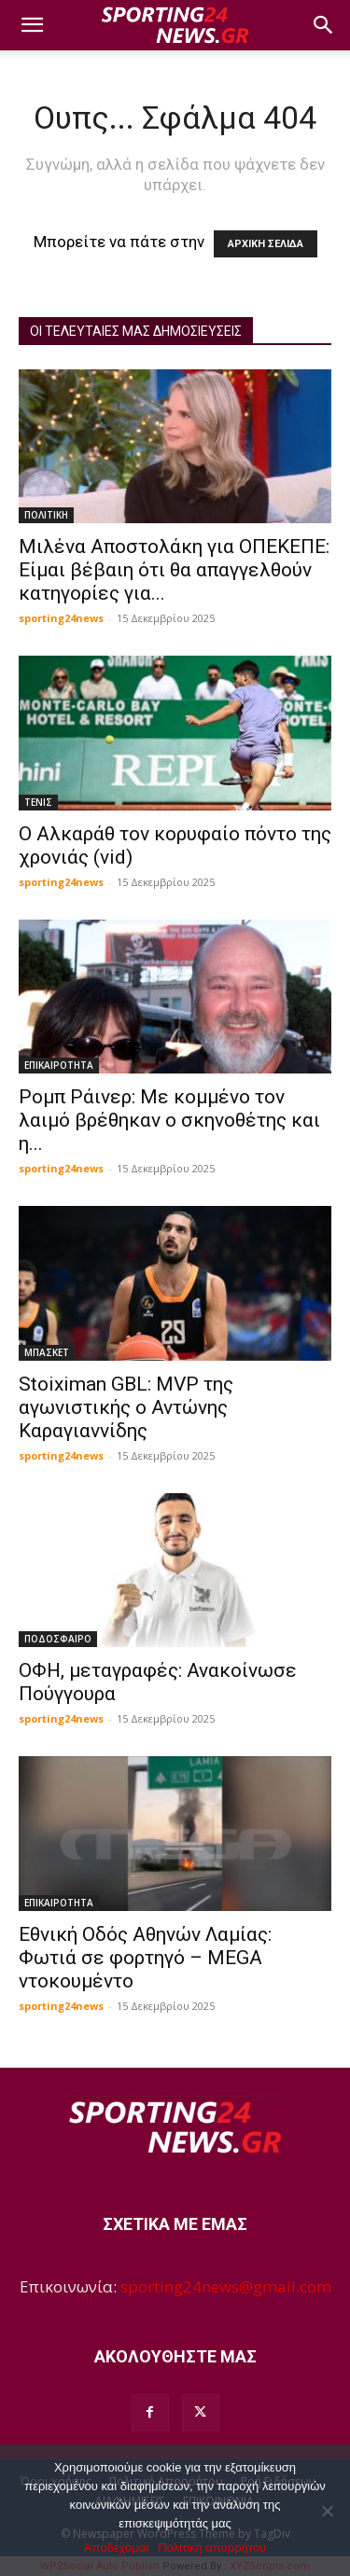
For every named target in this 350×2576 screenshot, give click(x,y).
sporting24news (61, 618)
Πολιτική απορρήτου (212, 2548)
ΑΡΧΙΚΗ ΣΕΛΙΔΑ (265, 244)
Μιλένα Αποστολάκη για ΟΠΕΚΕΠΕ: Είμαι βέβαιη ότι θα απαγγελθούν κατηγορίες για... (174, 569)
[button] (32, 25)
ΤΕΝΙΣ (38, 802)
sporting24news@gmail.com (225, 2286)
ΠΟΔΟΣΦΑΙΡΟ (57, 1638)
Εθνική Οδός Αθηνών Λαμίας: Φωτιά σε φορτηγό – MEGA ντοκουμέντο (145, 1957)
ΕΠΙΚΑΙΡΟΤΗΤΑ (58, 1065)
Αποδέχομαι (116, 2548)
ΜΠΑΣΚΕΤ (46, 1352)
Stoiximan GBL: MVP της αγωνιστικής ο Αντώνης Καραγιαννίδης (126, 1407)
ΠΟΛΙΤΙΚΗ (46, 514)
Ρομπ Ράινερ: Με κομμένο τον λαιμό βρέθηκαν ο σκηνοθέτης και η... (169, 1120)
